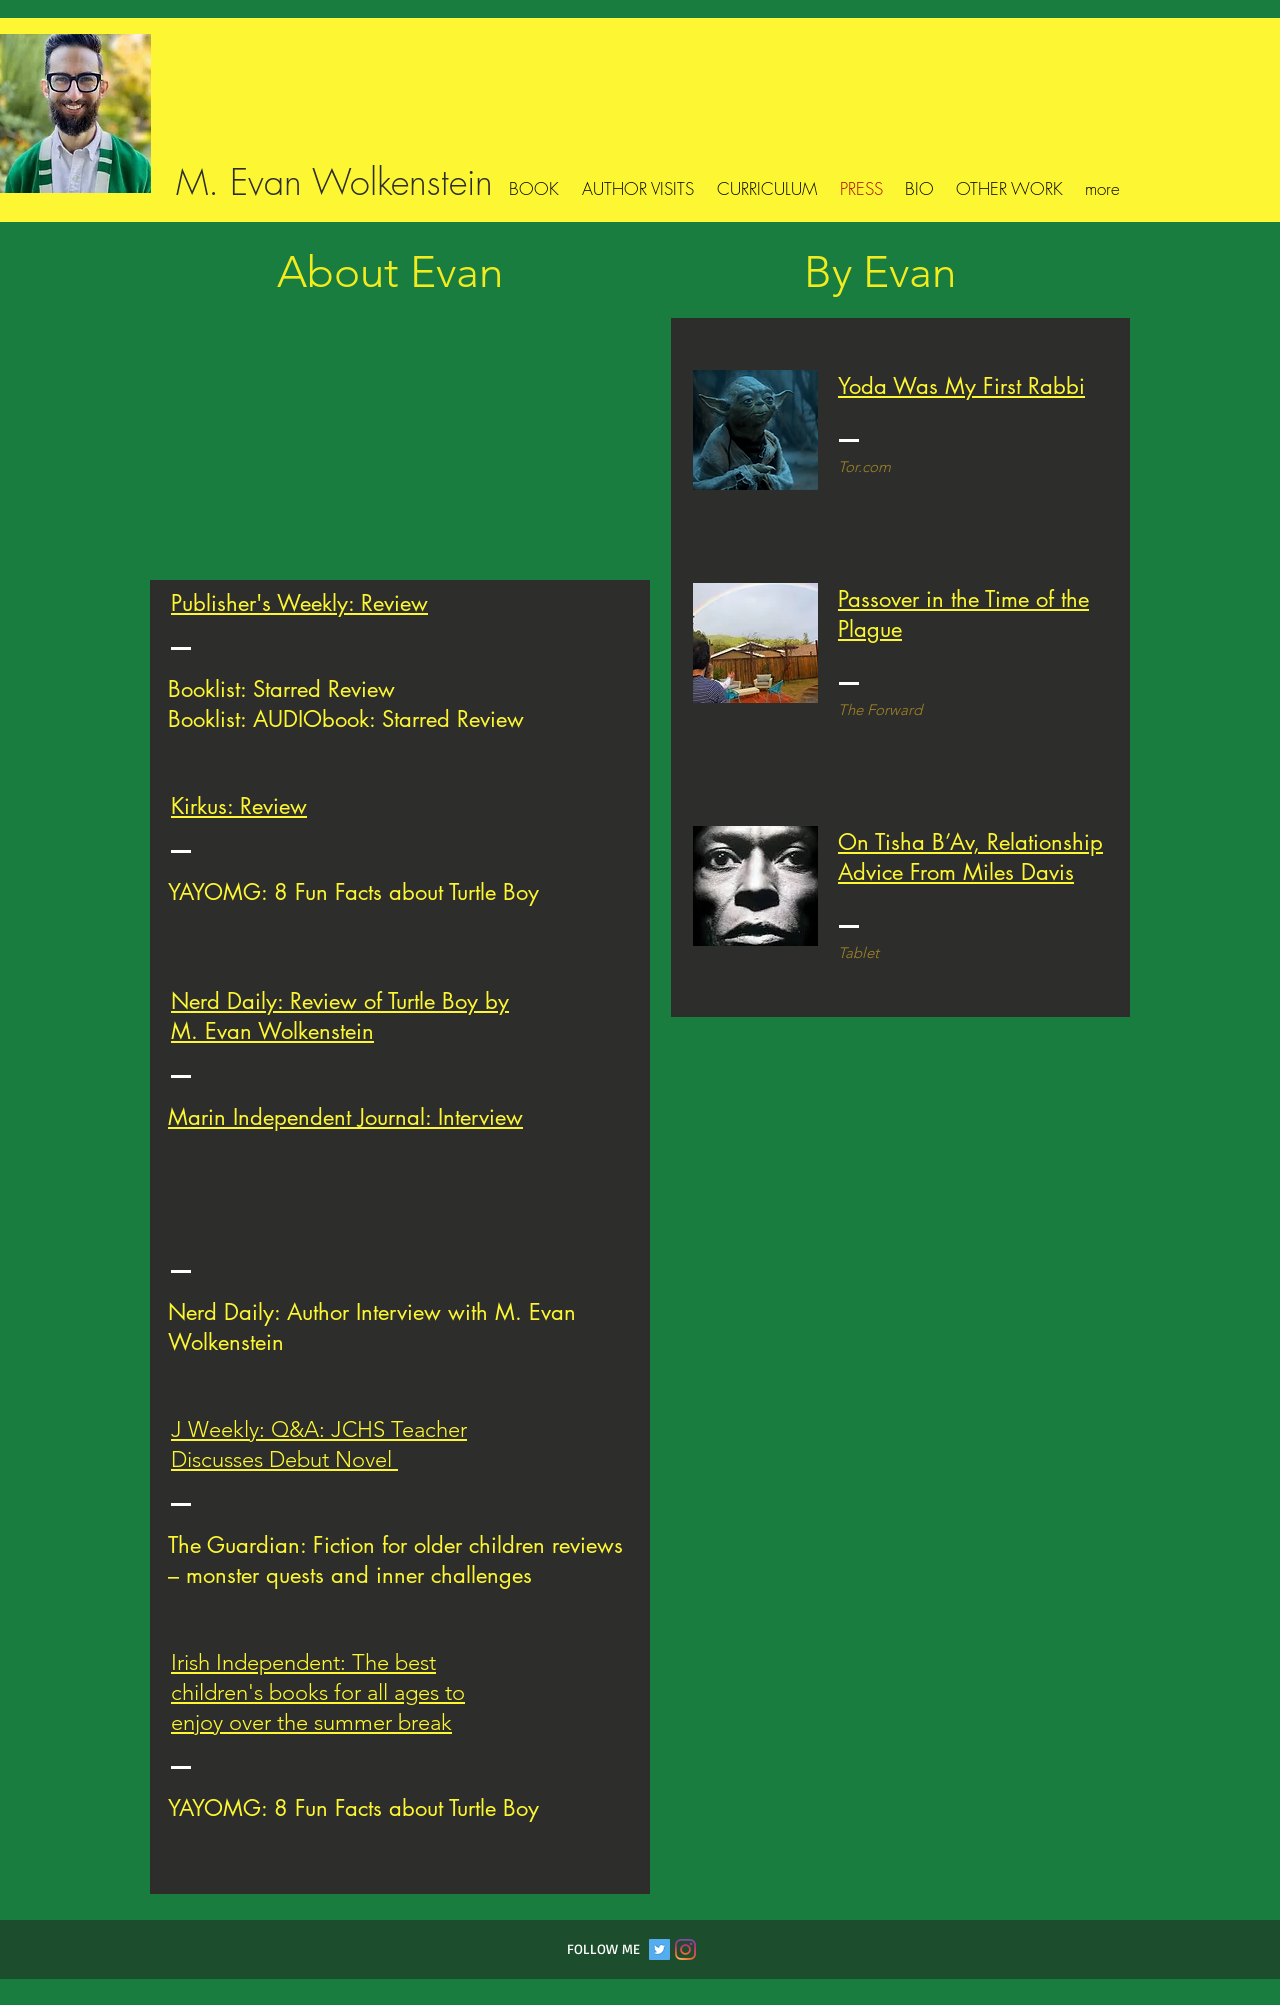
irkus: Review (245, 806)
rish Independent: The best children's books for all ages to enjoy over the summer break (318, 1692)
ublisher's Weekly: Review (305, 603)
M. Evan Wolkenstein (334, 182)
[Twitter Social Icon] (659, 1949)
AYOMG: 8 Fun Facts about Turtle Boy (359, 892)
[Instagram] (685, 1949)
